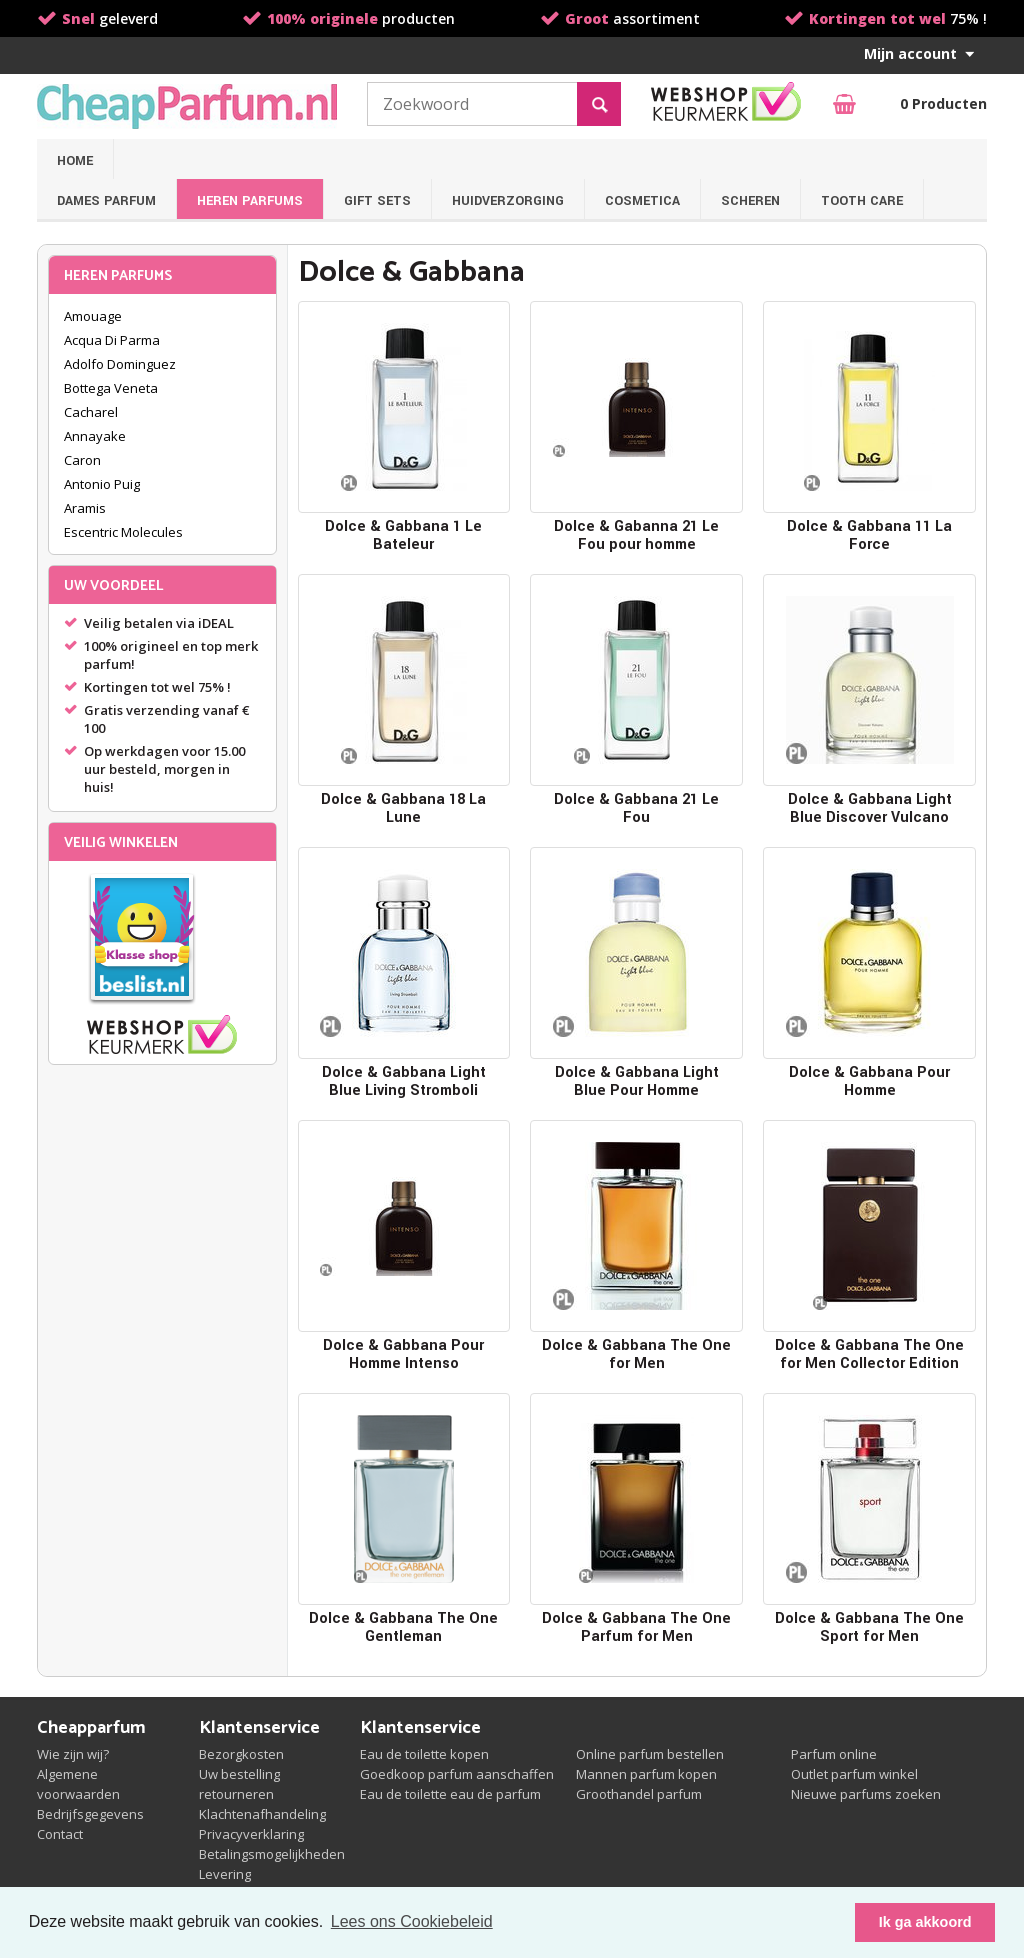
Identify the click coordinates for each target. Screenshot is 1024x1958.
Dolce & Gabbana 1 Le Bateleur (403, 535)
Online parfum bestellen (650, 1754)
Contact (60, 1834)
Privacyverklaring (251, 1834)
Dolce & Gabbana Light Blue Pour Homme (637, 1081)
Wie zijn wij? (73, 1754)
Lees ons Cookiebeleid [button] (412, 1921)
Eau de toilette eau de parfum (450, 1794)
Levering (225, 1874)
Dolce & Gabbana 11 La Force (869, 535)
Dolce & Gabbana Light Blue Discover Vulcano (870, 808)
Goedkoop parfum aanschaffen (457, 1774)
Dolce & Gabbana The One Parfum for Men (636, 1627)
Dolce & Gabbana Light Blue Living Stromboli (404, 1081)
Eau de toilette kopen (424, 1754)
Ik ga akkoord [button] (925, 1922)
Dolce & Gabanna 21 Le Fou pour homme (636, 535)
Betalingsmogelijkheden (272, 1854)
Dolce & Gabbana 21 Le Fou (636, 808)
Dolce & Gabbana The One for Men (636, 1354)
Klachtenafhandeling (262, 1814)
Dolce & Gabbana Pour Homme (869, 1081)
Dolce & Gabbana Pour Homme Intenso (403, 1354)
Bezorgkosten (241, 1754)
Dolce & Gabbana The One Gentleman (403, 1627)
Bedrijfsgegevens (90, 1814)
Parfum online (834, 1754)
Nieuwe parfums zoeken (866, 1794)
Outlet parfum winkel (854, 1774)
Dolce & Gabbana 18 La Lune (403, 808)
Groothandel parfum (639, 1794)
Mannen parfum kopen (646, 1774)
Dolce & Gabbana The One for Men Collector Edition (869, 1354)
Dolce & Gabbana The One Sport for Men (869, 1627)
